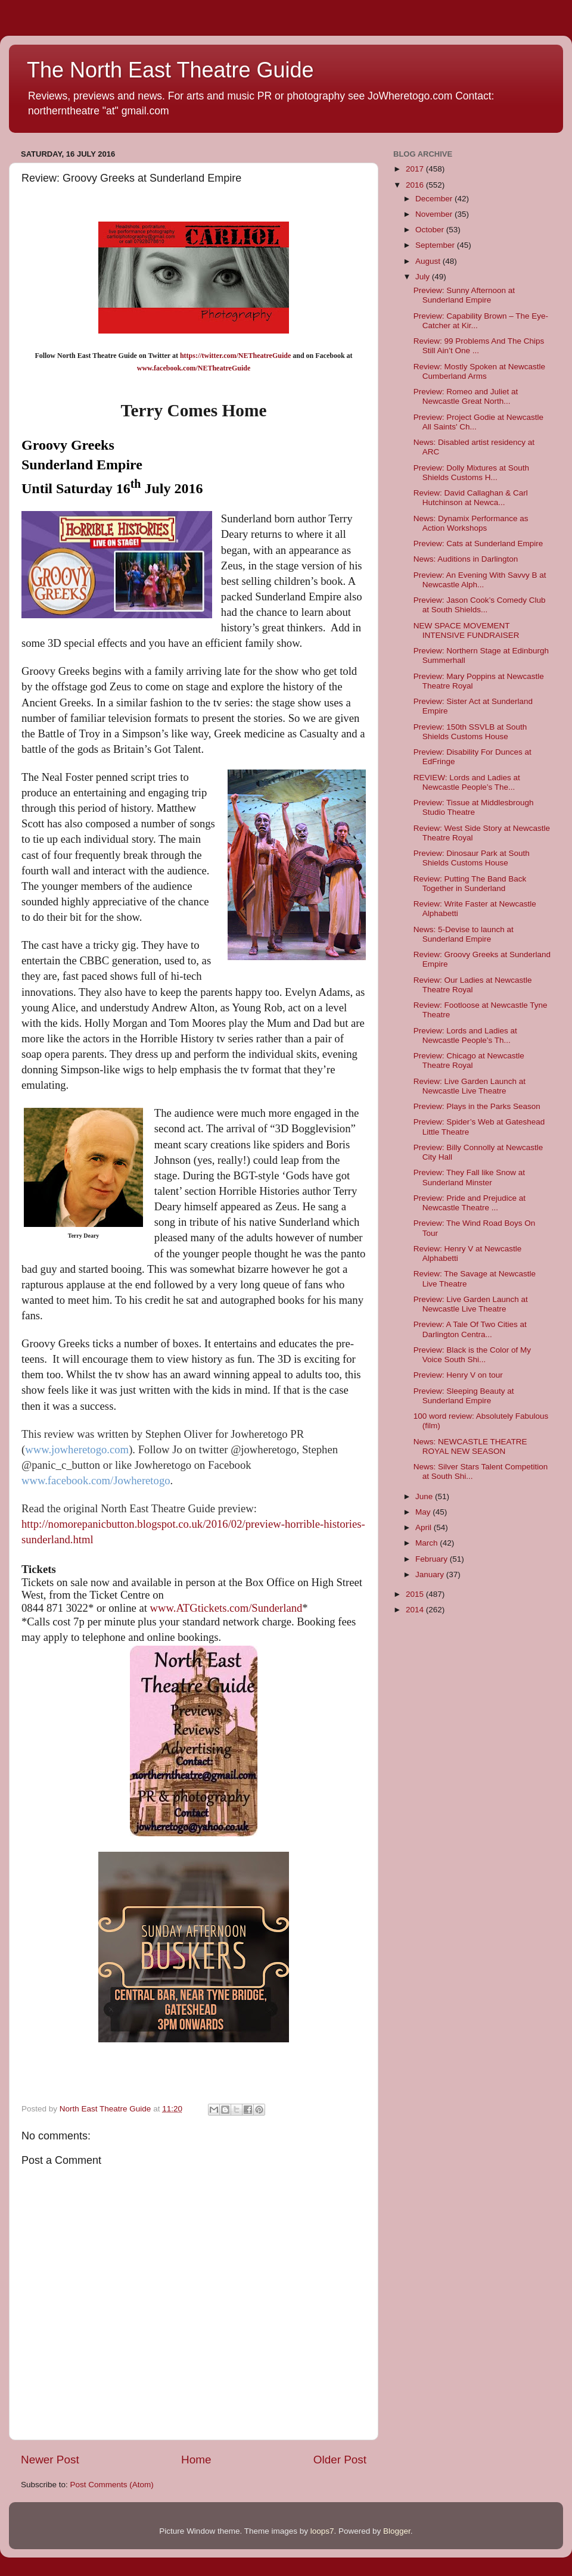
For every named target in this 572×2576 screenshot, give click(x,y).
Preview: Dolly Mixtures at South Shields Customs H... (471, 472)
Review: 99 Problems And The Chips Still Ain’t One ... (479, 346)
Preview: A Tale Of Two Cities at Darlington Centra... (470, 1329)
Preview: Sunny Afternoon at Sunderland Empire (464, 295)
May (424, 1511)
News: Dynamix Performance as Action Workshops (471, 523)
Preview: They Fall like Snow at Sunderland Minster (469, 1177)
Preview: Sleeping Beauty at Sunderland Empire (464, 1396)
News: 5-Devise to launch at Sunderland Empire (464, 934)
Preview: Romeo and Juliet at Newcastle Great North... (466, 396)
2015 (416, 1594)
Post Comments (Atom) (112, 2484)
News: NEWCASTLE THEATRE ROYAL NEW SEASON (470, 1446)
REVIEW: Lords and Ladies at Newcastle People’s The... (467, 782)
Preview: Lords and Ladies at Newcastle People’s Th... (465, 1035)
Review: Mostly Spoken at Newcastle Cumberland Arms (479, 371)
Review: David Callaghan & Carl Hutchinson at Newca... (471, 497)
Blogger (397, 2531)
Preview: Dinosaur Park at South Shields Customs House (472, 858)
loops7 (322, 2531)
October (430, 229)
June (425, 1496)
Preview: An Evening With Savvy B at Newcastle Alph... (480, 580)
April (424, 1527)
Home (196, 2459)
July (423, 276)
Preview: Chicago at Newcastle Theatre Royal (469, 1060)
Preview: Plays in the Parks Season (477, 1106)
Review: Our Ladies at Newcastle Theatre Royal (473, 985)
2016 (416, 184)
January (430, 1574)
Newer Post (50, 2459)
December (435, 198)
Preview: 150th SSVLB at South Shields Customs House (470, 731)
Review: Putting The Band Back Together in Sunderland (470, 883)
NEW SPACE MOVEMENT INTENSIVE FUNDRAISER (467, 630)
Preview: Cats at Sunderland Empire (478, 543)
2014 (416, 1609)
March (427, 1542)
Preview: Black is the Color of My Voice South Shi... (472, 1354)
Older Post (339, 2459)
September (436, 245)
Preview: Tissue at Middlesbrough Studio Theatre (474, 807)
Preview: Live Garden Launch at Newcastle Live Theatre (471, 1304)
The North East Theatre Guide (170, 70)
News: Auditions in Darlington (466, 559)
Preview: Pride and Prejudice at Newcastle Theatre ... (470, 1203)
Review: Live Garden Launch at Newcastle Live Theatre (470, 1086)
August (429, 261)
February (432, 1559)
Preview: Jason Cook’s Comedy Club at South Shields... (480, 605)
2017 (416, 168)
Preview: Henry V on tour (458, 1374)
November (435, 214)
